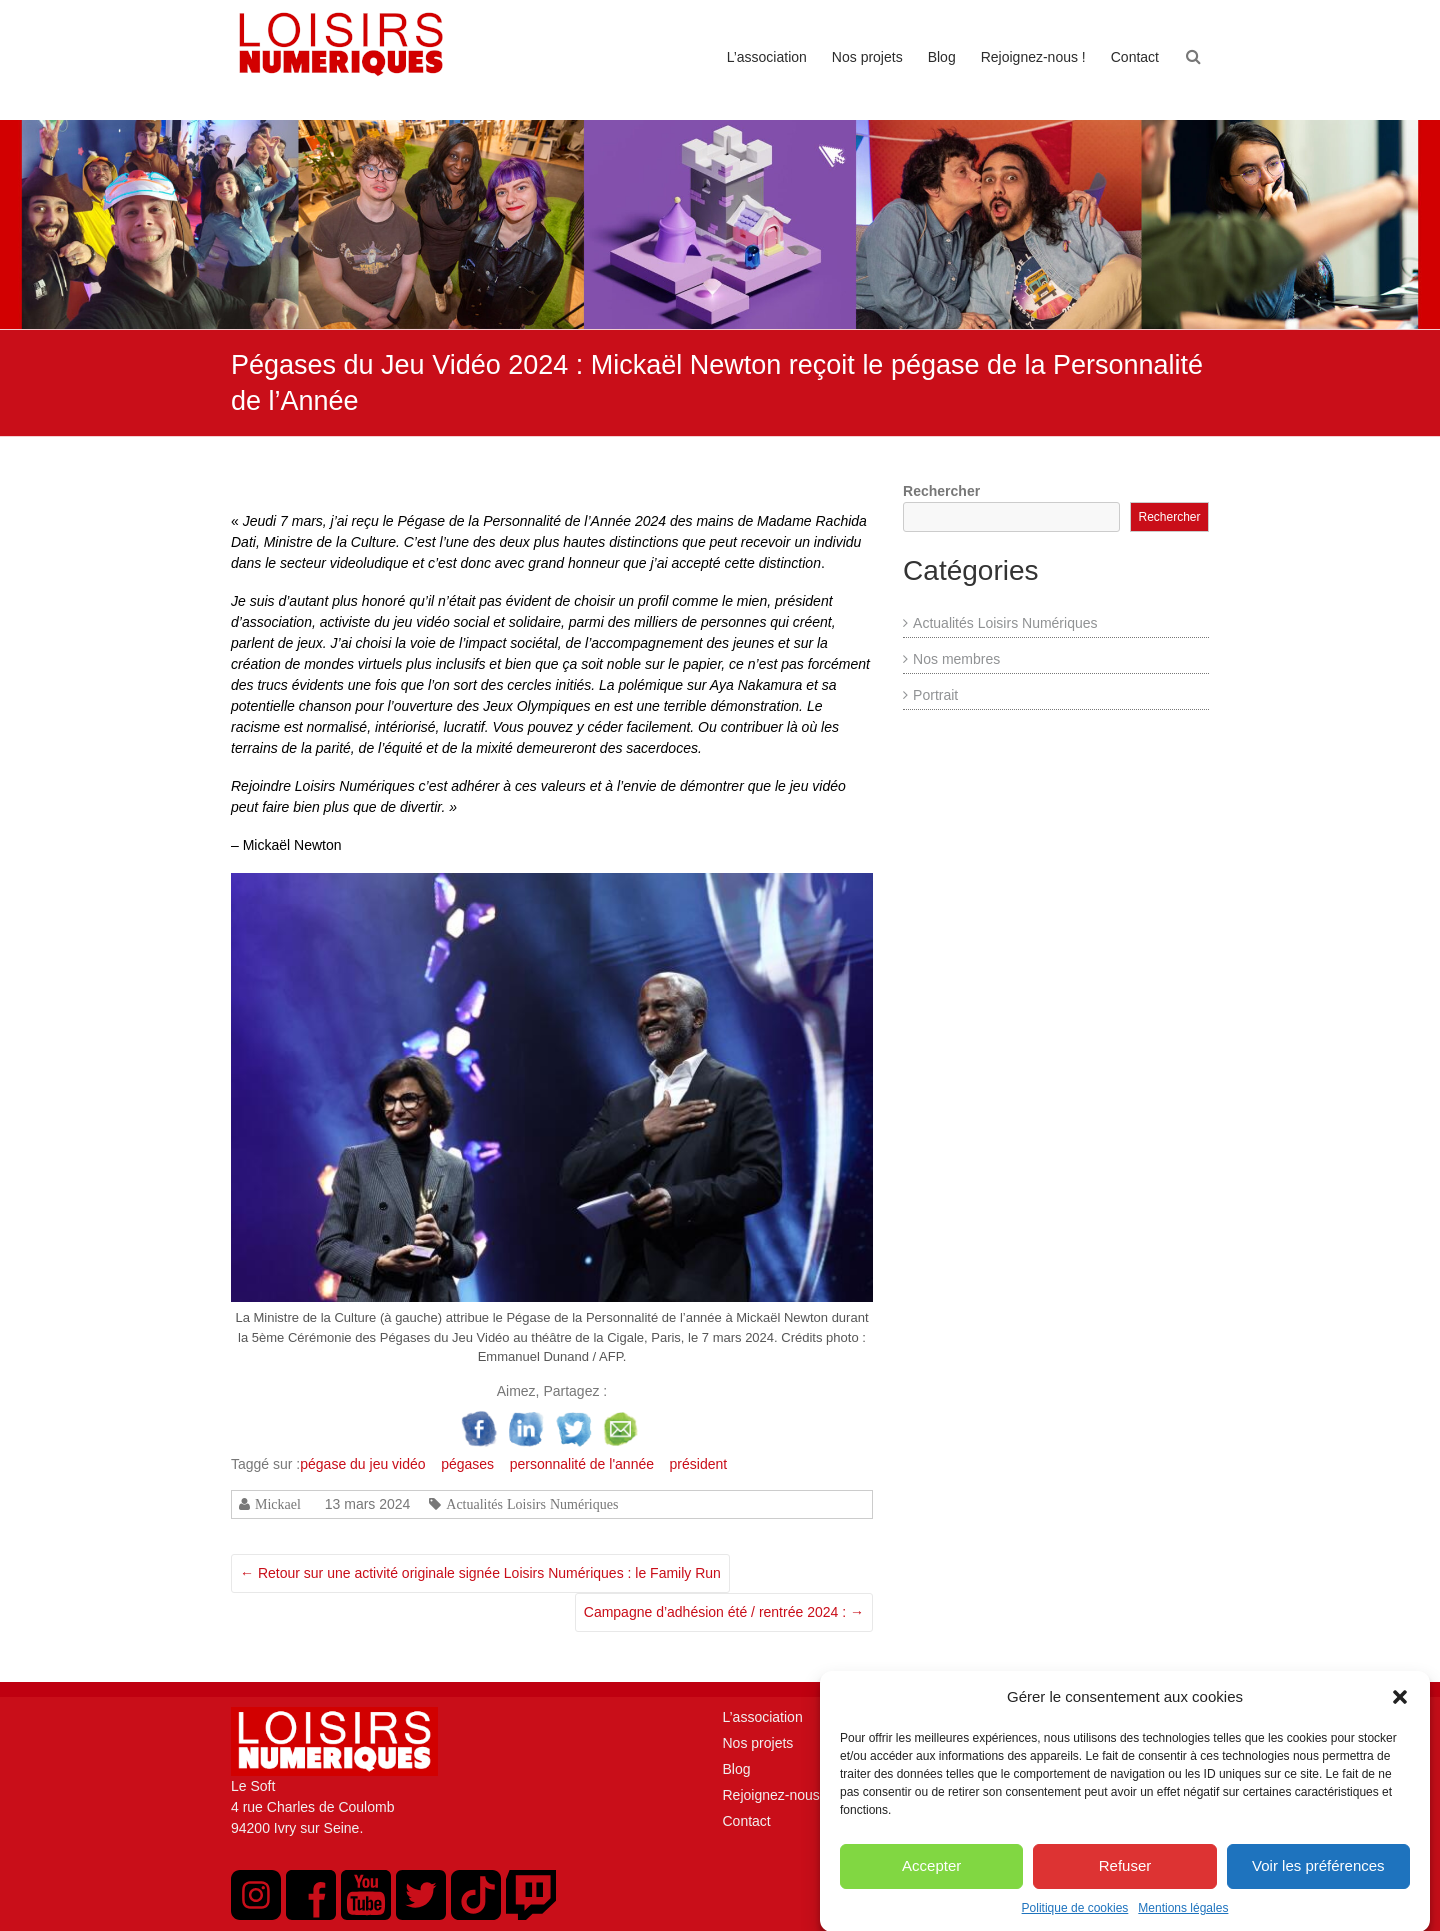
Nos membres (956, 659)
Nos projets (867, 57)
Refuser (1125, 1888)
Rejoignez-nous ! (1033, 57)
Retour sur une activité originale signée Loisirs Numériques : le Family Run (480, 1573)
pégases (467, 1464)
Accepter (931, 1888)
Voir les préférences (1318, 1888)
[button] (1400, 1720)
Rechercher (941, 491)
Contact (1135, 57)
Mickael (278, 1504)
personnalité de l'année (582, 1464)
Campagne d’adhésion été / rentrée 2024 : (724, 1612)
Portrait (935, 695)
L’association (767, 57)
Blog (942, 57)
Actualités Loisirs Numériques (532, 1504)
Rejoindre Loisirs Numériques (323, 786)
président (699, 1464)
